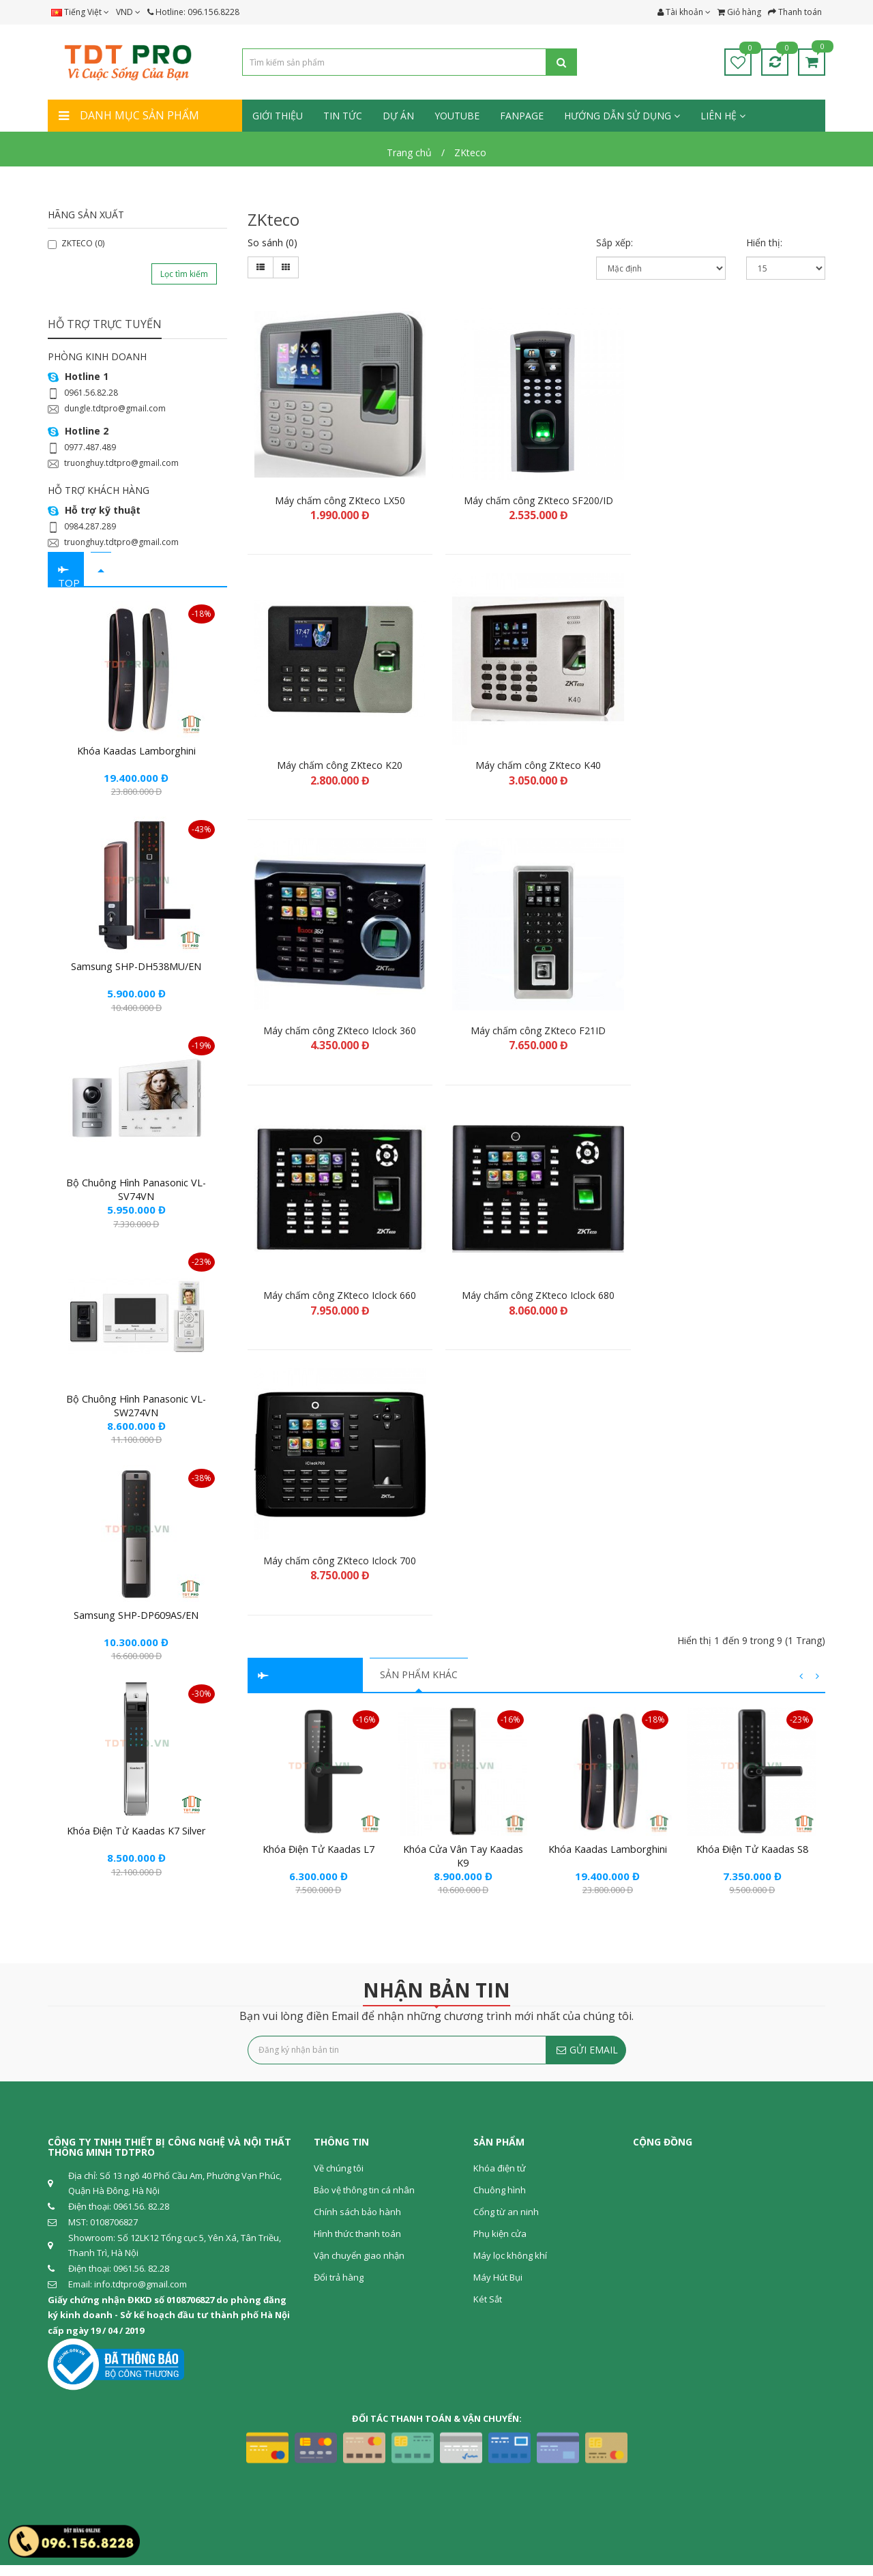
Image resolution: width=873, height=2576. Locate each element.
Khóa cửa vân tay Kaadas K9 (464, 1167)
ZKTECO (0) (76, 243)
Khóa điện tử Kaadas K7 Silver (138, 1860)
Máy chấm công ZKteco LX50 (314, 454)
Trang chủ (409, 152)
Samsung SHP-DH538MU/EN (138, 975)
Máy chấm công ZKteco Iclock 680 (756, 667)
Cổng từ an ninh (506, 2223)
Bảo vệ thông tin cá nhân (364, 2201)
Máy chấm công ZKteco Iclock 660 (609, 667)
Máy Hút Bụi (497, 2289)
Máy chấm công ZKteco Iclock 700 (314, 880)
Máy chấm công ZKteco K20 (609, 454)
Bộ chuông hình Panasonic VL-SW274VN (137, 1424)
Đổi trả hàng (339, 2289)
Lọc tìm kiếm (184, 274)
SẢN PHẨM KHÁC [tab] (419, 987)
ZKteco (470, 152)
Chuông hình (499, 2201)
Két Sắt (487, 2310)
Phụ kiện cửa (500, 2245)
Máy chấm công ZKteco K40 (756, 454)
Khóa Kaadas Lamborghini (137, 754)
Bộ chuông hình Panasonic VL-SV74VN (137, 1203)
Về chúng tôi (339, 2180)
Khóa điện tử (499, 2180)
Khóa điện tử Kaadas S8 (753, 1160)
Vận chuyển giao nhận (359, 2267)
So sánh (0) (272, 242)
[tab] (101, 562)
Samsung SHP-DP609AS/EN (137, 1639)
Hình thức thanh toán (357, 2245)
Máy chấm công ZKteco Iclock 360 (314, 667)
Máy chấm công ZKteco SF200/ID (461, 454)
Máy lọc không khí (510, 2267)
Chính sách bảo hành (357, 2223)
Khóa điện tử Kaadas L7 (319, 1160)
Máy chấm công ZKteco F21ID (461, 667)
